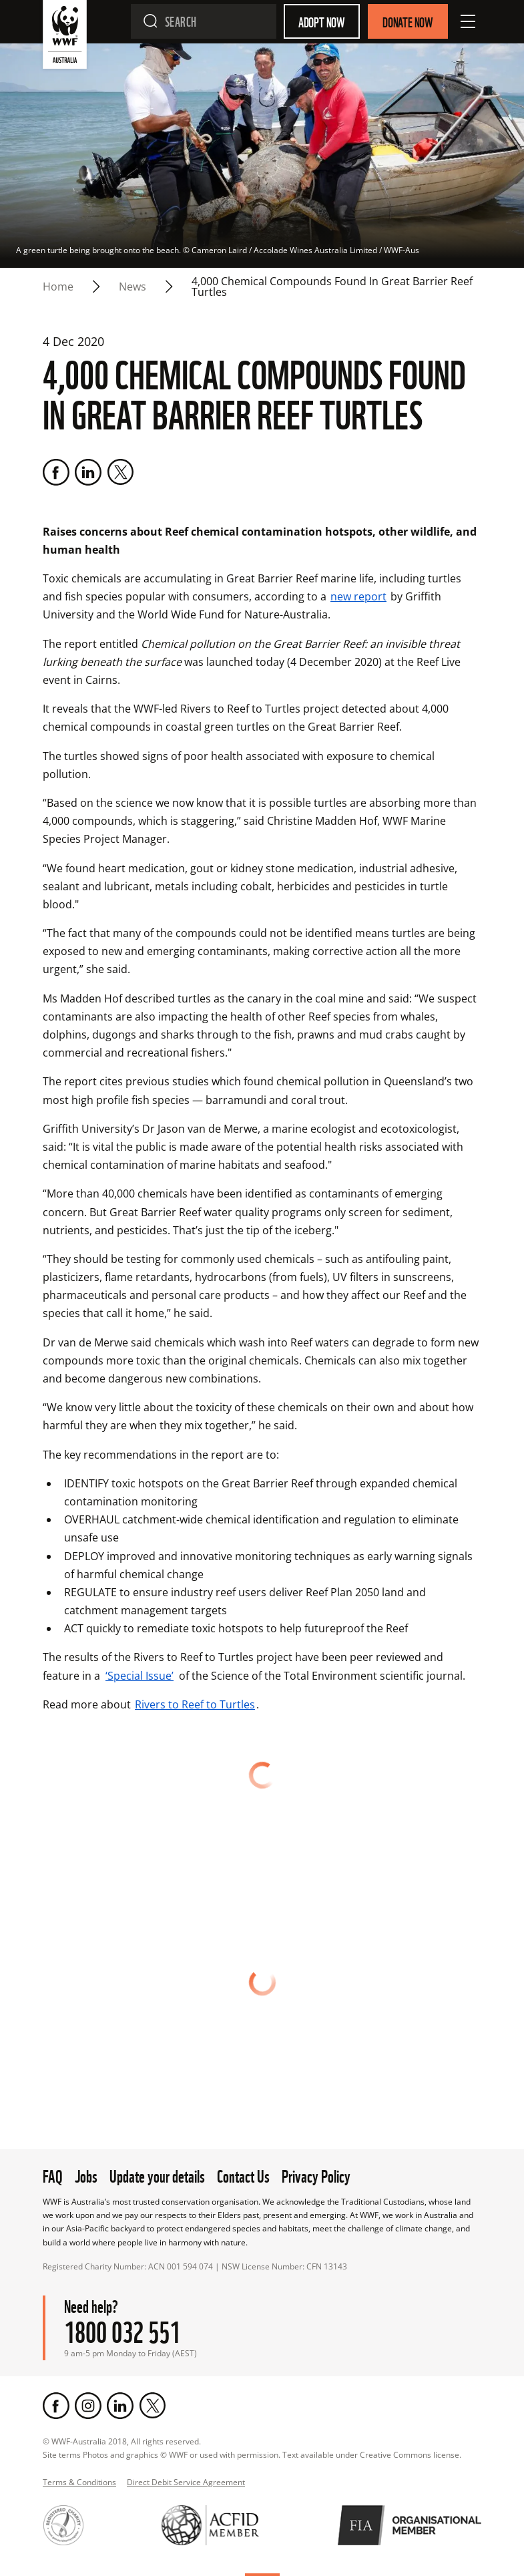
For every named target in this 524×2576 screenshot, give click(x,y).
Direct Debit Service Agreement (186, 2482)
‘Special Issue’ (139, 1675)
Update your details (157, 2175)
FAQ (53, 2175)
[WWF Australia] (65, 37)
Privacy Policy (316, 2175)
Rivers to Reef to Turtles (195, 1704)
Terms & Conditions (79, 2482)
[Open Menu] (468, 21)
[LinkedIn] (88, 472)
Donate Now (407, 21)
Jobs (86, 2175)
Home (58, 286)
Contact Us (243, 2175)
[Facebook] (56, 472)
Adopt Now (321, 21)
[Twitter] (120, 472)
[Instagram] (88, 2405)
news (132, 286)
